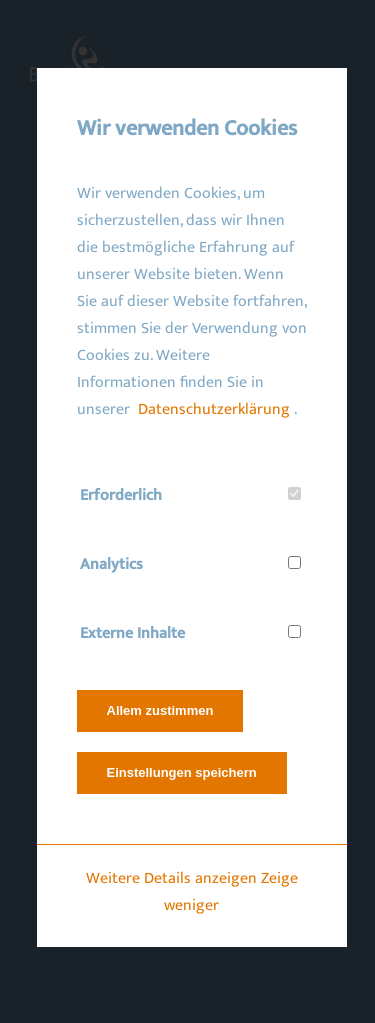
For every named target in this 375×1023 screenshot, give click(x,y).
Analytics (110, 564)
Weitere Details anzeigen (170, 878)
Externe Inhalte (131, 633)
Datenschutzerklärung (213, 409)
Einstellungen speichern (181, 772)
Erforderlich (120, 495)
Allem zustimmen (159, 710)
